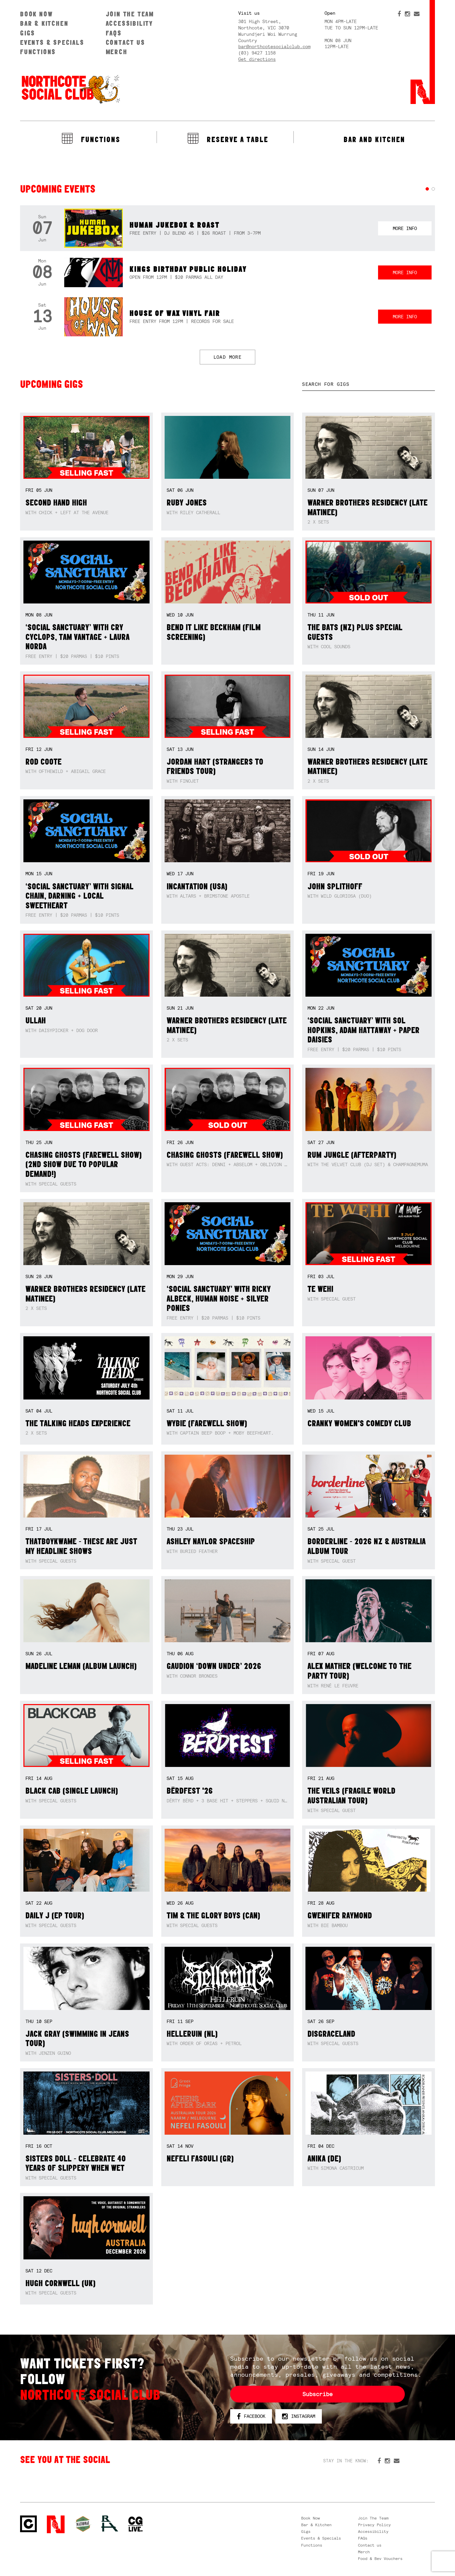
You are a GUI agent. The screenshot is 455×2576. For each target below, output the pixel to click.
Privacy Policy (374, 2525)
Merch (116, 51)
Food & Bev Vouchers (380, 2558)
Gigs (27, 33)
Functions (38, 51)
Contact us (125, 42)
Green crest (83, 2523)
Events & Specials (52, 42)
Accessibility (129, 23)
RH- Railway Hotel (109, 2523)
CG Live (135, 2524)
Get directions (257, 59)
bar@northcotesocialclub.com (274, 46)
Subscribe (317, 2394)
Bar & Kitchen (44, 23)
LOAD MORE (227, 357)
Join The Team (130, 14)
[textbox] (368, 384)
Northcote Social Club (28, 2523)
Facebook (251, 2416)
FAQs (114, 33)
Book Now (36, 14)
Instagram (298, 2416)
